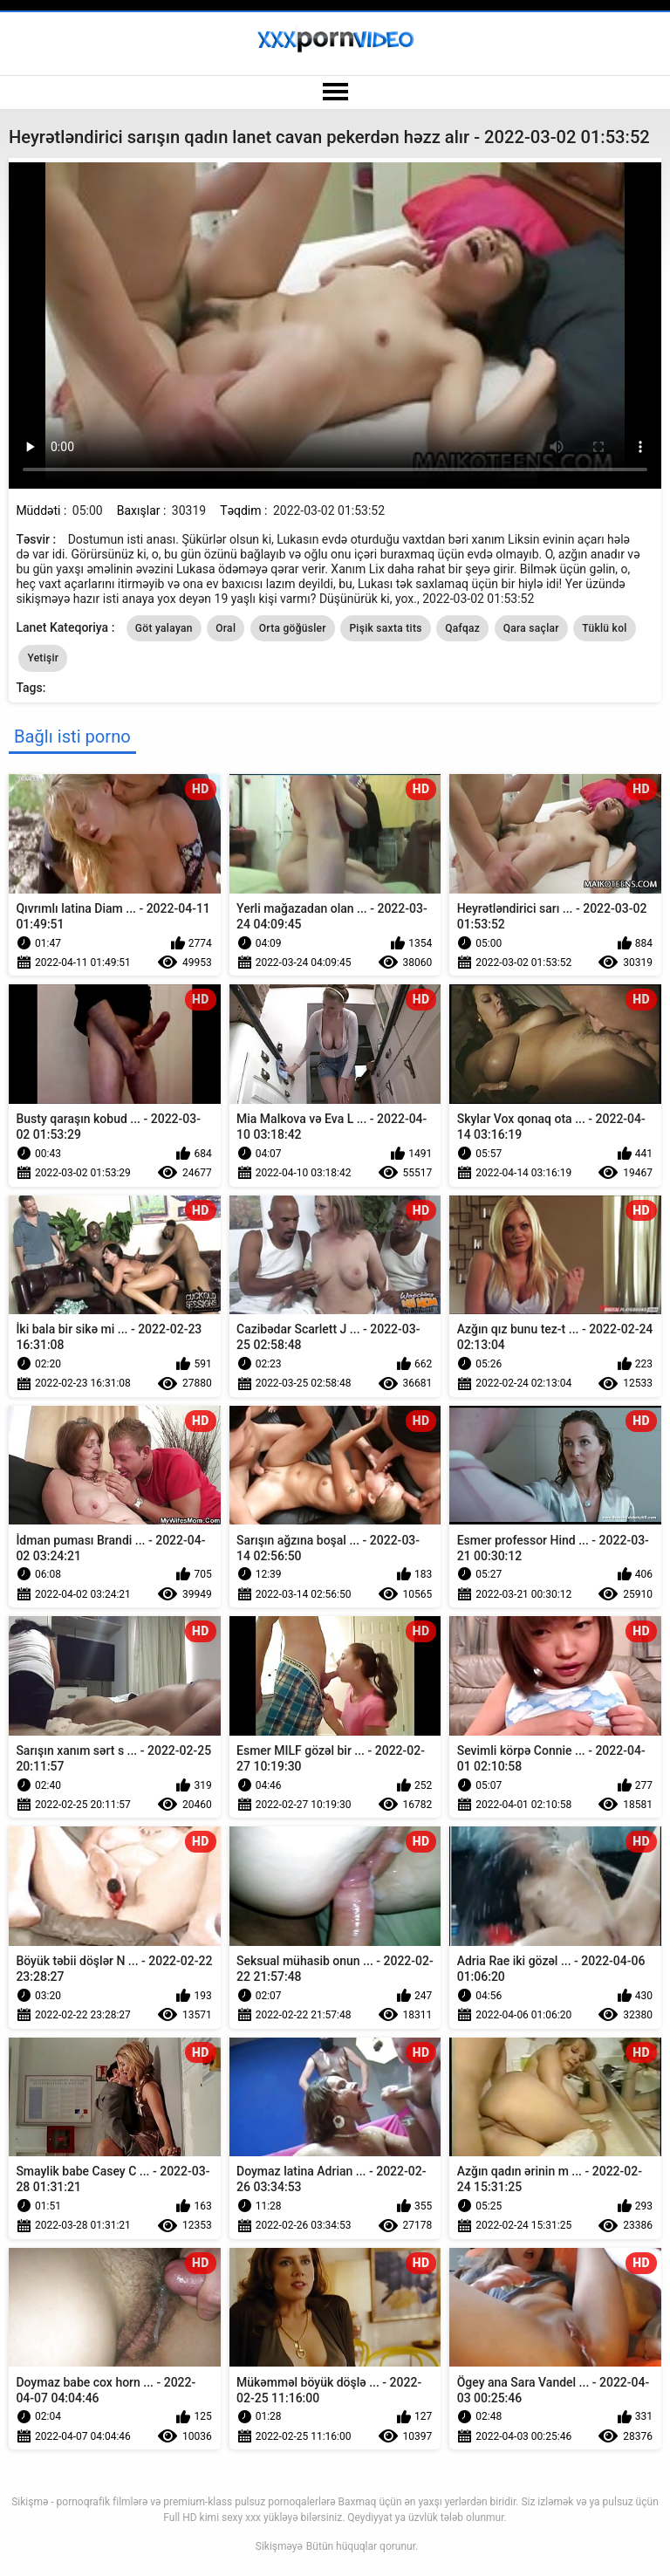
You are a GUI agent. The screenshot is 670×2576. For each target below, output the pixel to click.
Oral (225, 628)
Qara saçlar (531, 628)
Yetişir (42, 658)
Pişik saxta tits (385, 628)
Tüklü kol (604, 628)
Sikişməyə (279, 2546)
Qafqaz (462, 628)
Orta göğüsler (292, 628)
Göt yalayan (164, 628)
